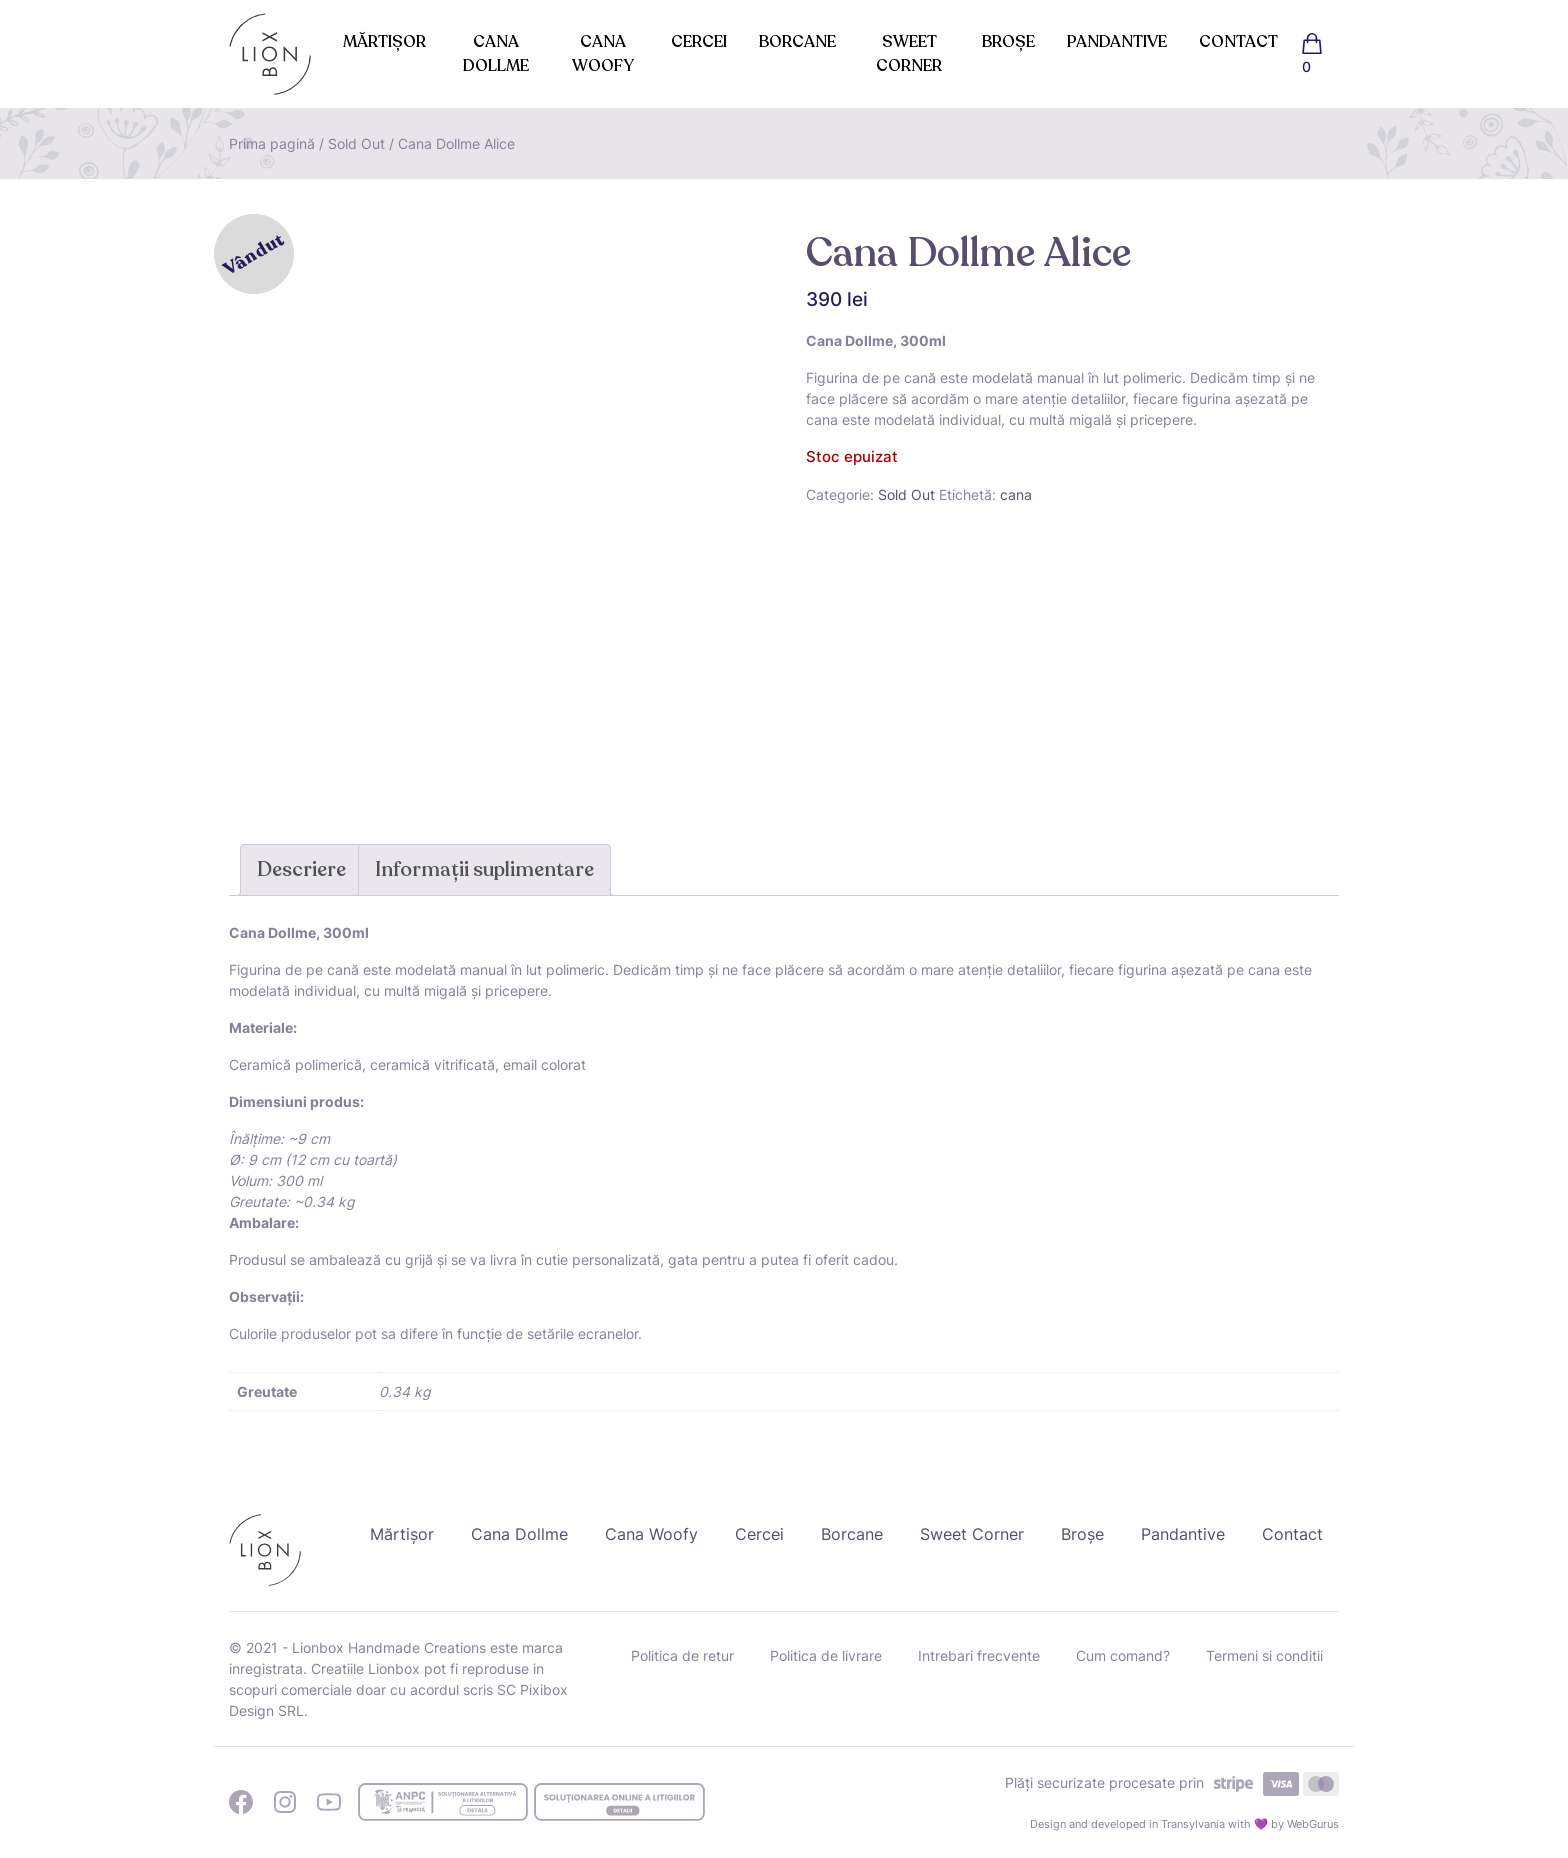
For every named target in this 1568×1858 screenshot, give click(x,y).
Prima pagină (272, 143)
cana (1016, 494)
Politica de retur (682, 1655)
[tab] (301, 870)
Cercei (699, 42)
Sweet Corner (909, 54)
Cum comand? (1123, 1655)
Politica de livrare (826, 1655)
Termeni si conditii (1264, 1655)
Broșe (1008, 42)
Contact (1238, 42)
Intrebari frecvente (979, 1655)
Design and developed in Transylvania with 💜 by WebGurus (1184, 1824)
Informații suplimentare (484, 869)
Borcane (797, 42)
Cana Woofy (603, 54)
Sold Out (356, 143)
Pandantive (1117, 42)
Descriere (301, 869)
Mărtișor (384, 42)
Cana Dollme (496, 54)
